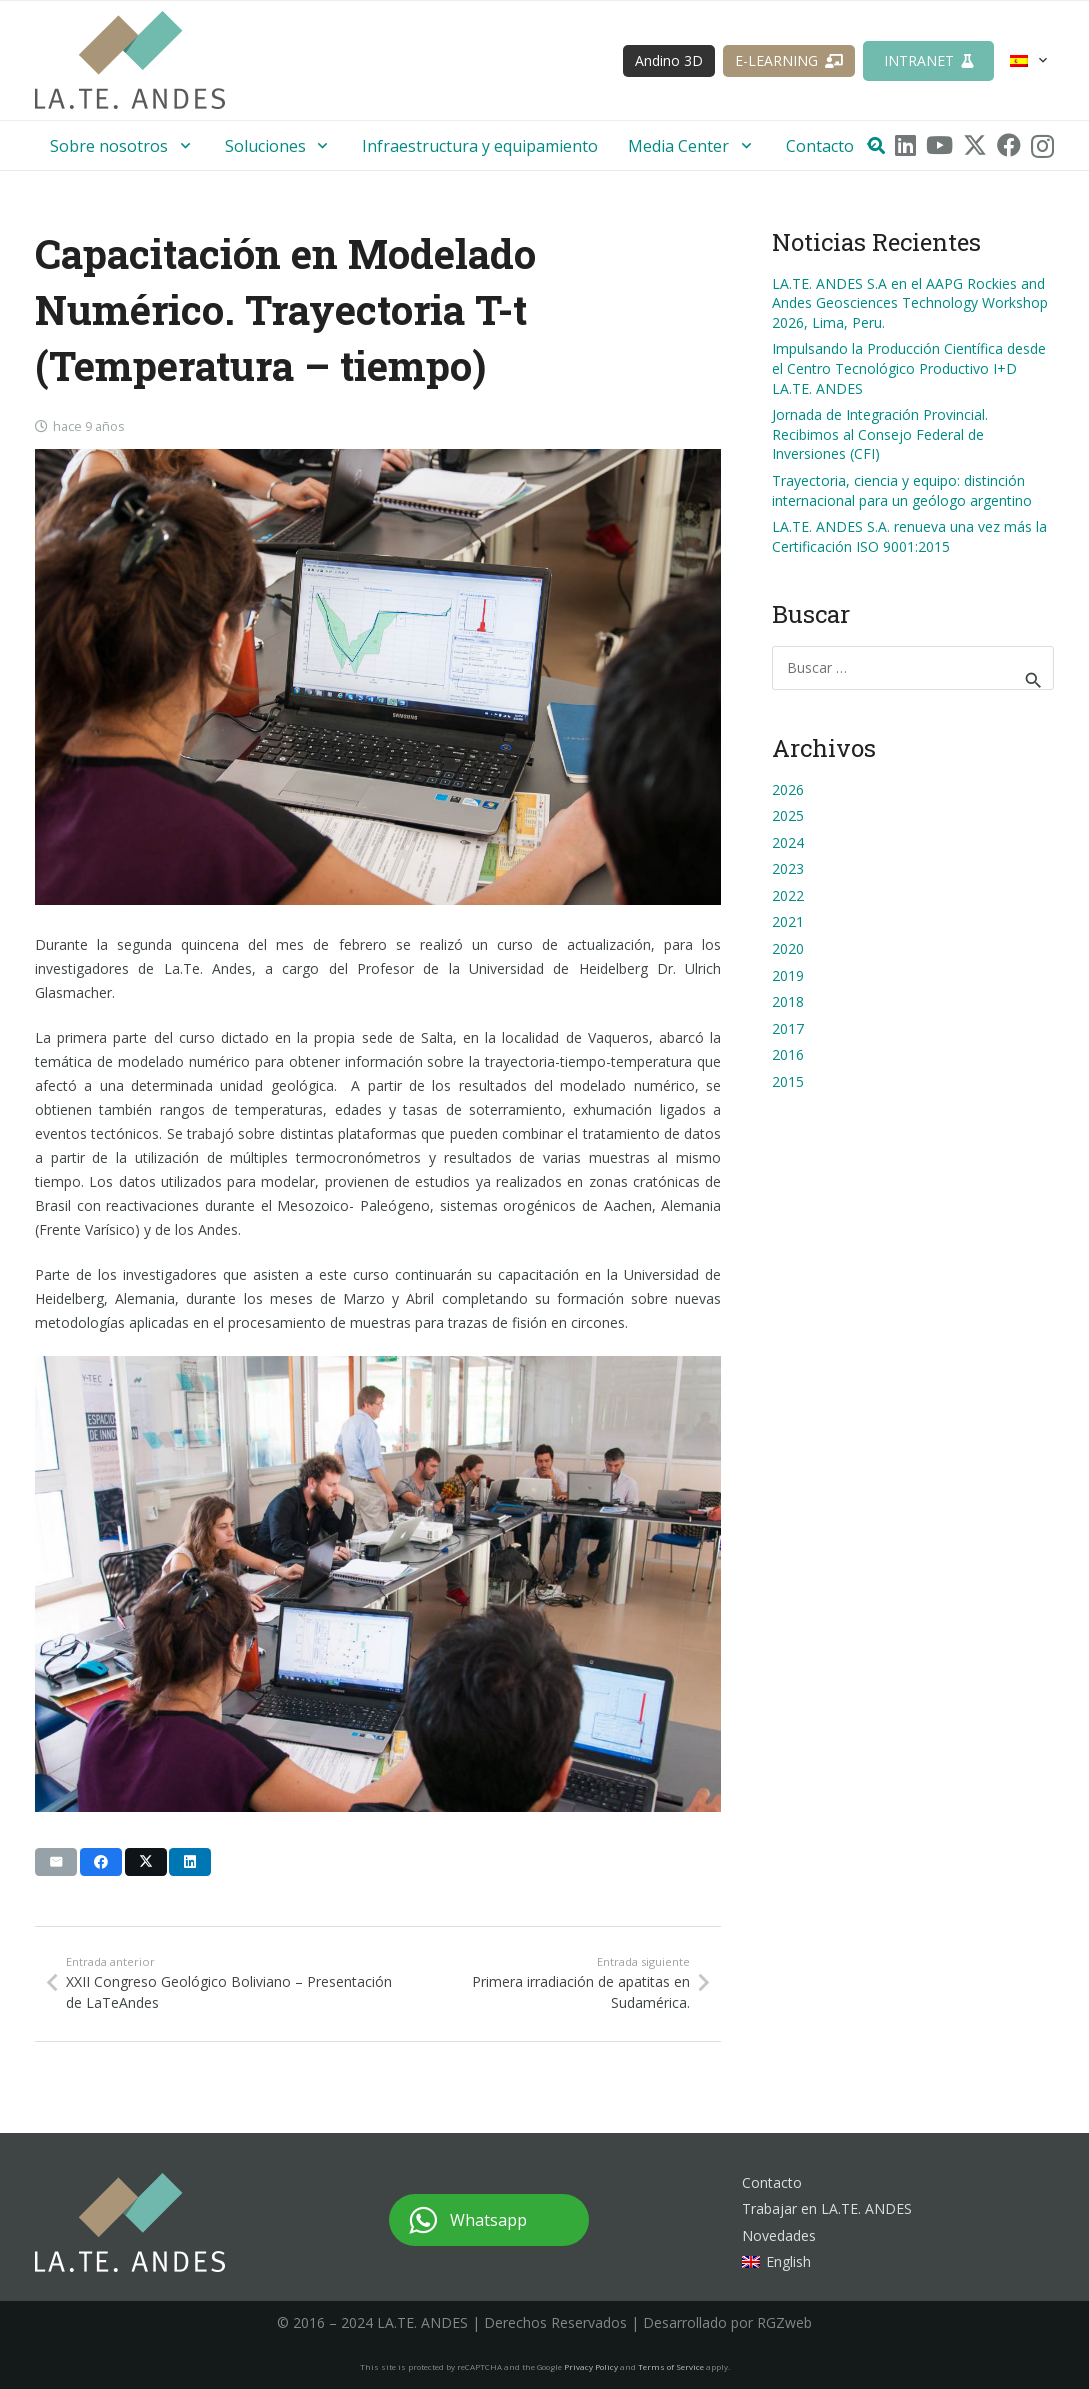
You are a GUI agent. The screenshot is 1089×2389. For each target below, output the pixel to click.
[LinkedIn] (905, 145)
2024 (788, 842)
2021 (788, 921)
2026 (788, 789)
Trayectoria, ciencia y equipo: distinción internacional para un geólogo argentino (902, 490)
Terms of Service (671, 2366)
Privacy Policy (591, 2366)
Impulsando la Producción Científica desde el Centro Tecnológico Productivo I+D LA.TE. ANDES (909, 368)
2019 (788, 975)
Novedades (779, 2235)
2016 (788, 1054)
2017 (788, 1028)
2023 (788, 868)
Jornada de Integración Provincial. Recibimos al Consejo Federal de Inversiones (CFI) (880, 434)
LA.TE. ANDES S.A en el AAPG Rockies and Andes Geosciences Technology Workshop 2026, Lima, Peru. (910, 303)
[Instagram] (1042, 146)
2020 (788, 948)
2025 (788, 815)
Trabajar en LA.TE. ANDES (827, 2208)
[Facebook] (1009, 145)
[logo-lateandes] (130, 71)
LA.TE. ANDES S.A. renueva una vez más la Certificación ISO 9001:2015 (909, 536)
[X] (975, 145)
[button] (1030, 61)
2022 (788, 895)
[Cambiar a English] (776, 2261)
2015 (788, 1081)
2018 (788, 1001)
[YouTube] (939, 145)
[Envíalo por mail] (56, 1862)
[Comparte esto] (101, 1862)
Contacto (772, 2182)
